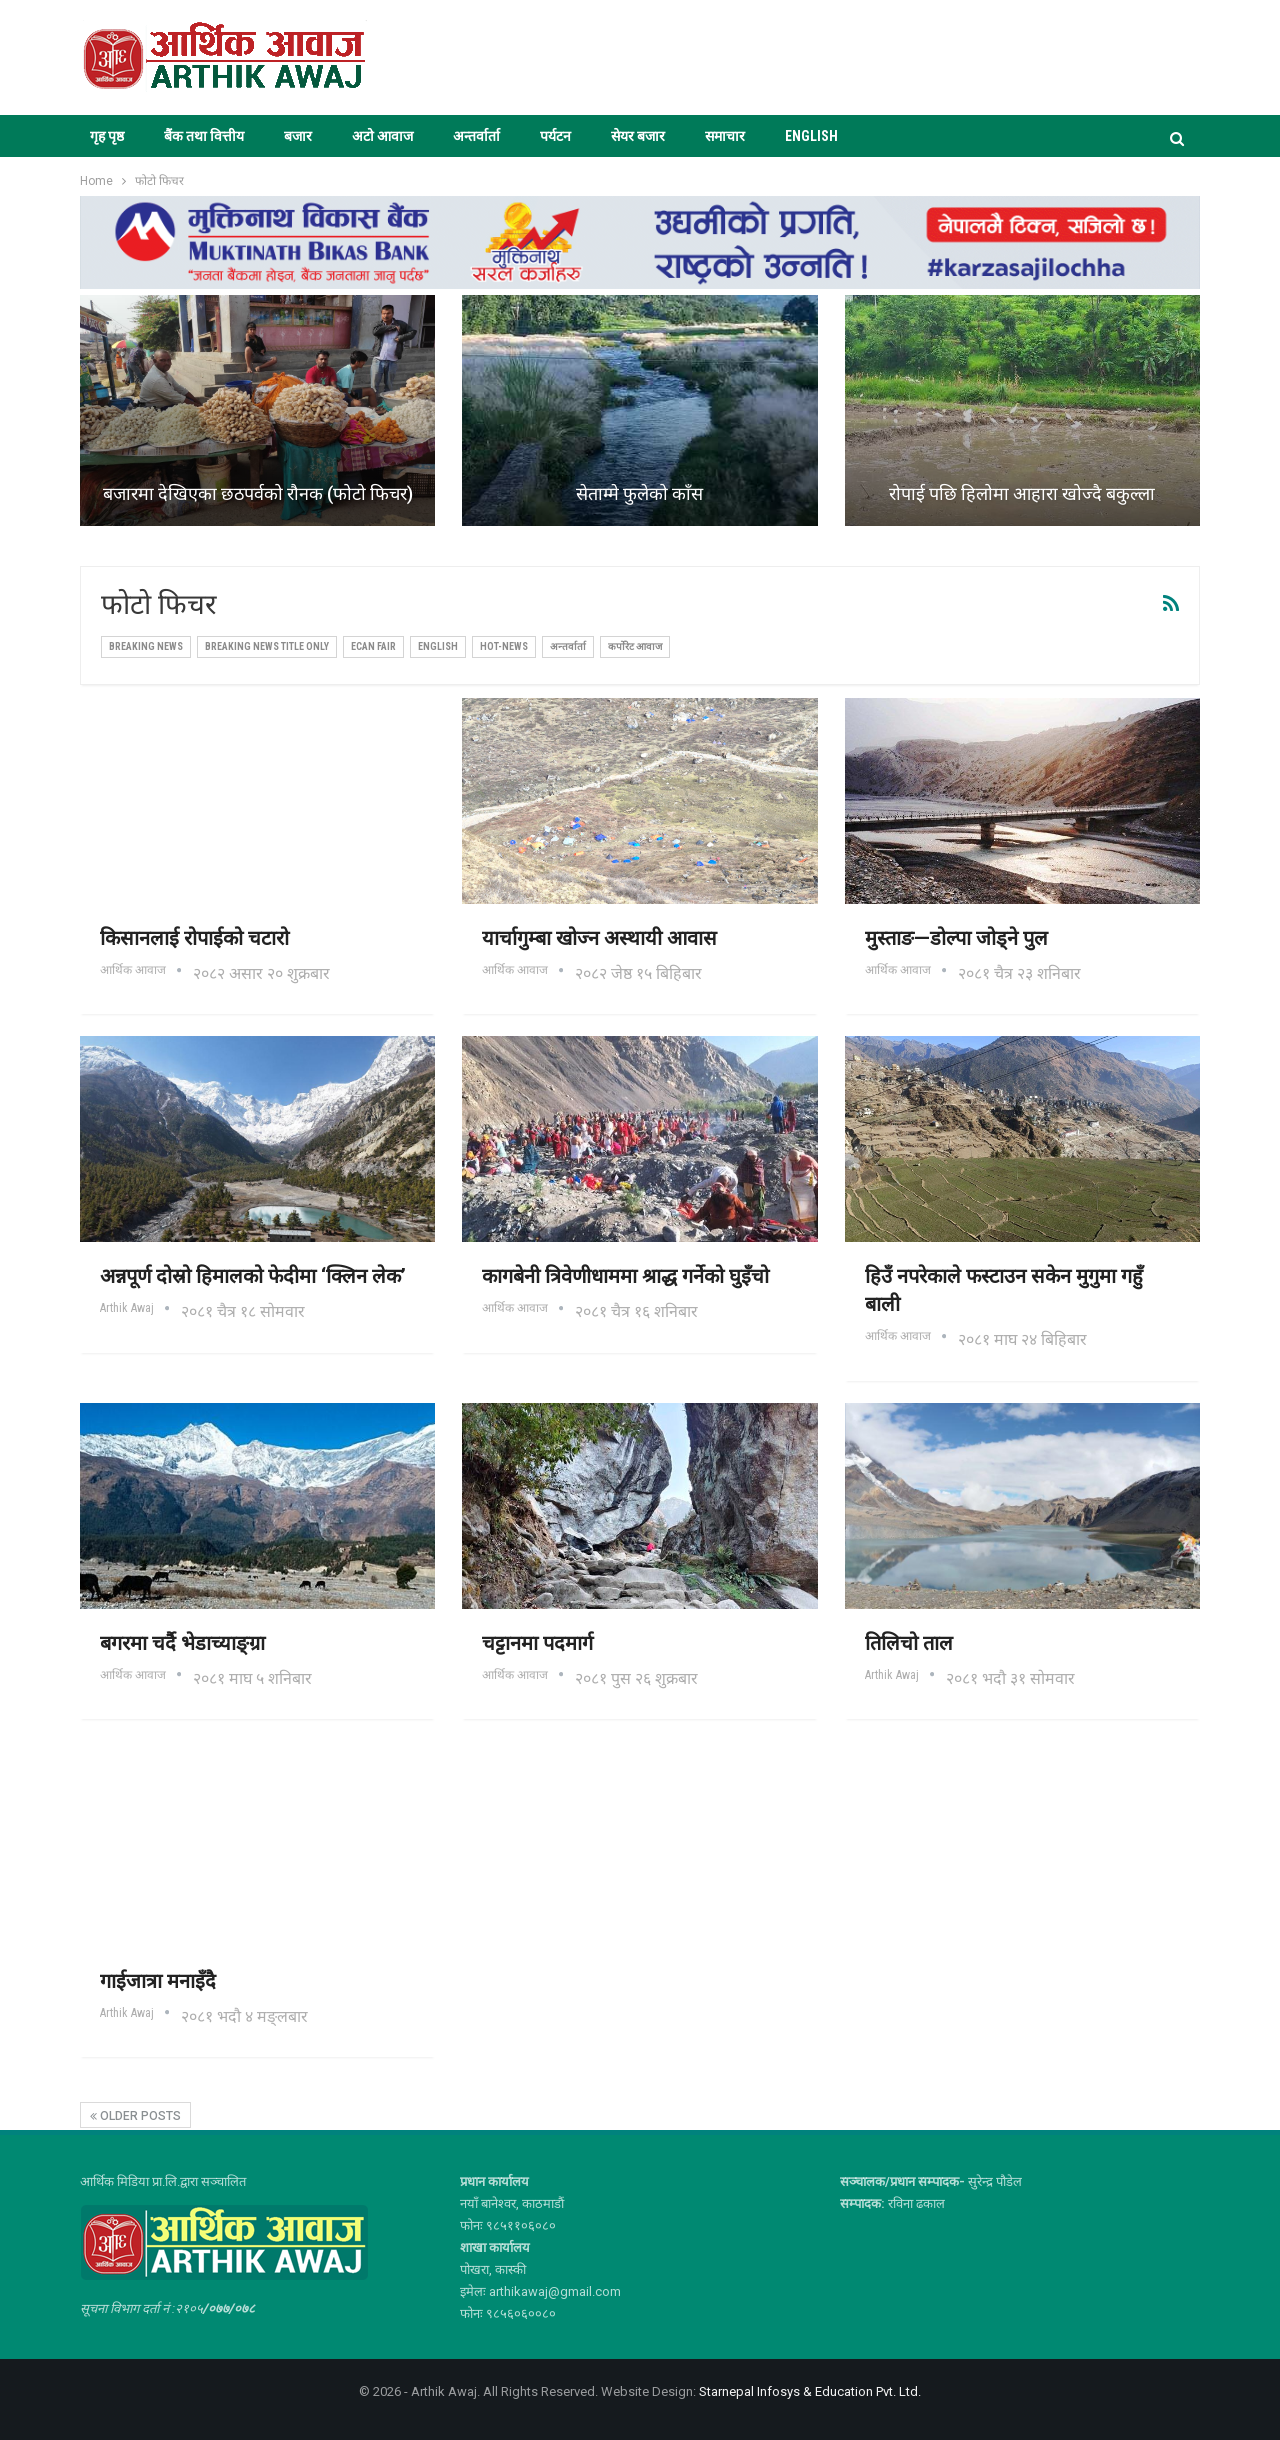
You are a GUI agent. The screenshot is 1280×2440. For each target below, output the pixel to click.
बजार (298, 136)
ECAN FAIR (373, 646)
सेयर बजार (638, 136)
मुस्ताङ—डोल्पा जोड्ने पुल (956, 938)
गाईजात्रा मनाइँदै (158, 1981)
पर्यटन (555, 136)
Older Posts (135, 2116)
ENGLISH (811, 136)
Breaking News (146, 646)
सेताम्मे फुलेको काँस (639, 493)
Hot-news (504, 646)
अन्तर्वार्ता (476, 136)
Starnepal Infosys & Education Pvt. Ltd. (810, 2391)
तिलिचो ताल (909, 1643)
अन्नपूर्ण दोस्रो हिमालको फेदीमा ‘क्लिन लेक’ (253, 1276)
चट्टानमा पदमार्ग (537, 1643)
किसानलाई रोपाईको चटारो (194, 938)
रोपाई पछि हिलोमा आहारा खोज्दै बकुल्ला (1022, 493)
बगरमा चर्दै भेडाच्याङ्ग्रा (182, 1643)
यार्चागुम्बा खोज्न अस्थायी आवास (599, 938)
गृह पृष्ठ (107, 136)
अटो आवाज (382, 136)
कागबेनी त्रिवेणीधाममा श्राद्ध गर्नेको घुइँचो (625, 1276)
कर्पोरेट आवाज (635, 646)
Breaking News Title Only (267, 646)
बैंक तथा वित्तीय (204, 136)
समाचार (725, 136)
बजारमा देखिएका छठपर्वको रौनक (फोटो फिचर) (258, 493)
